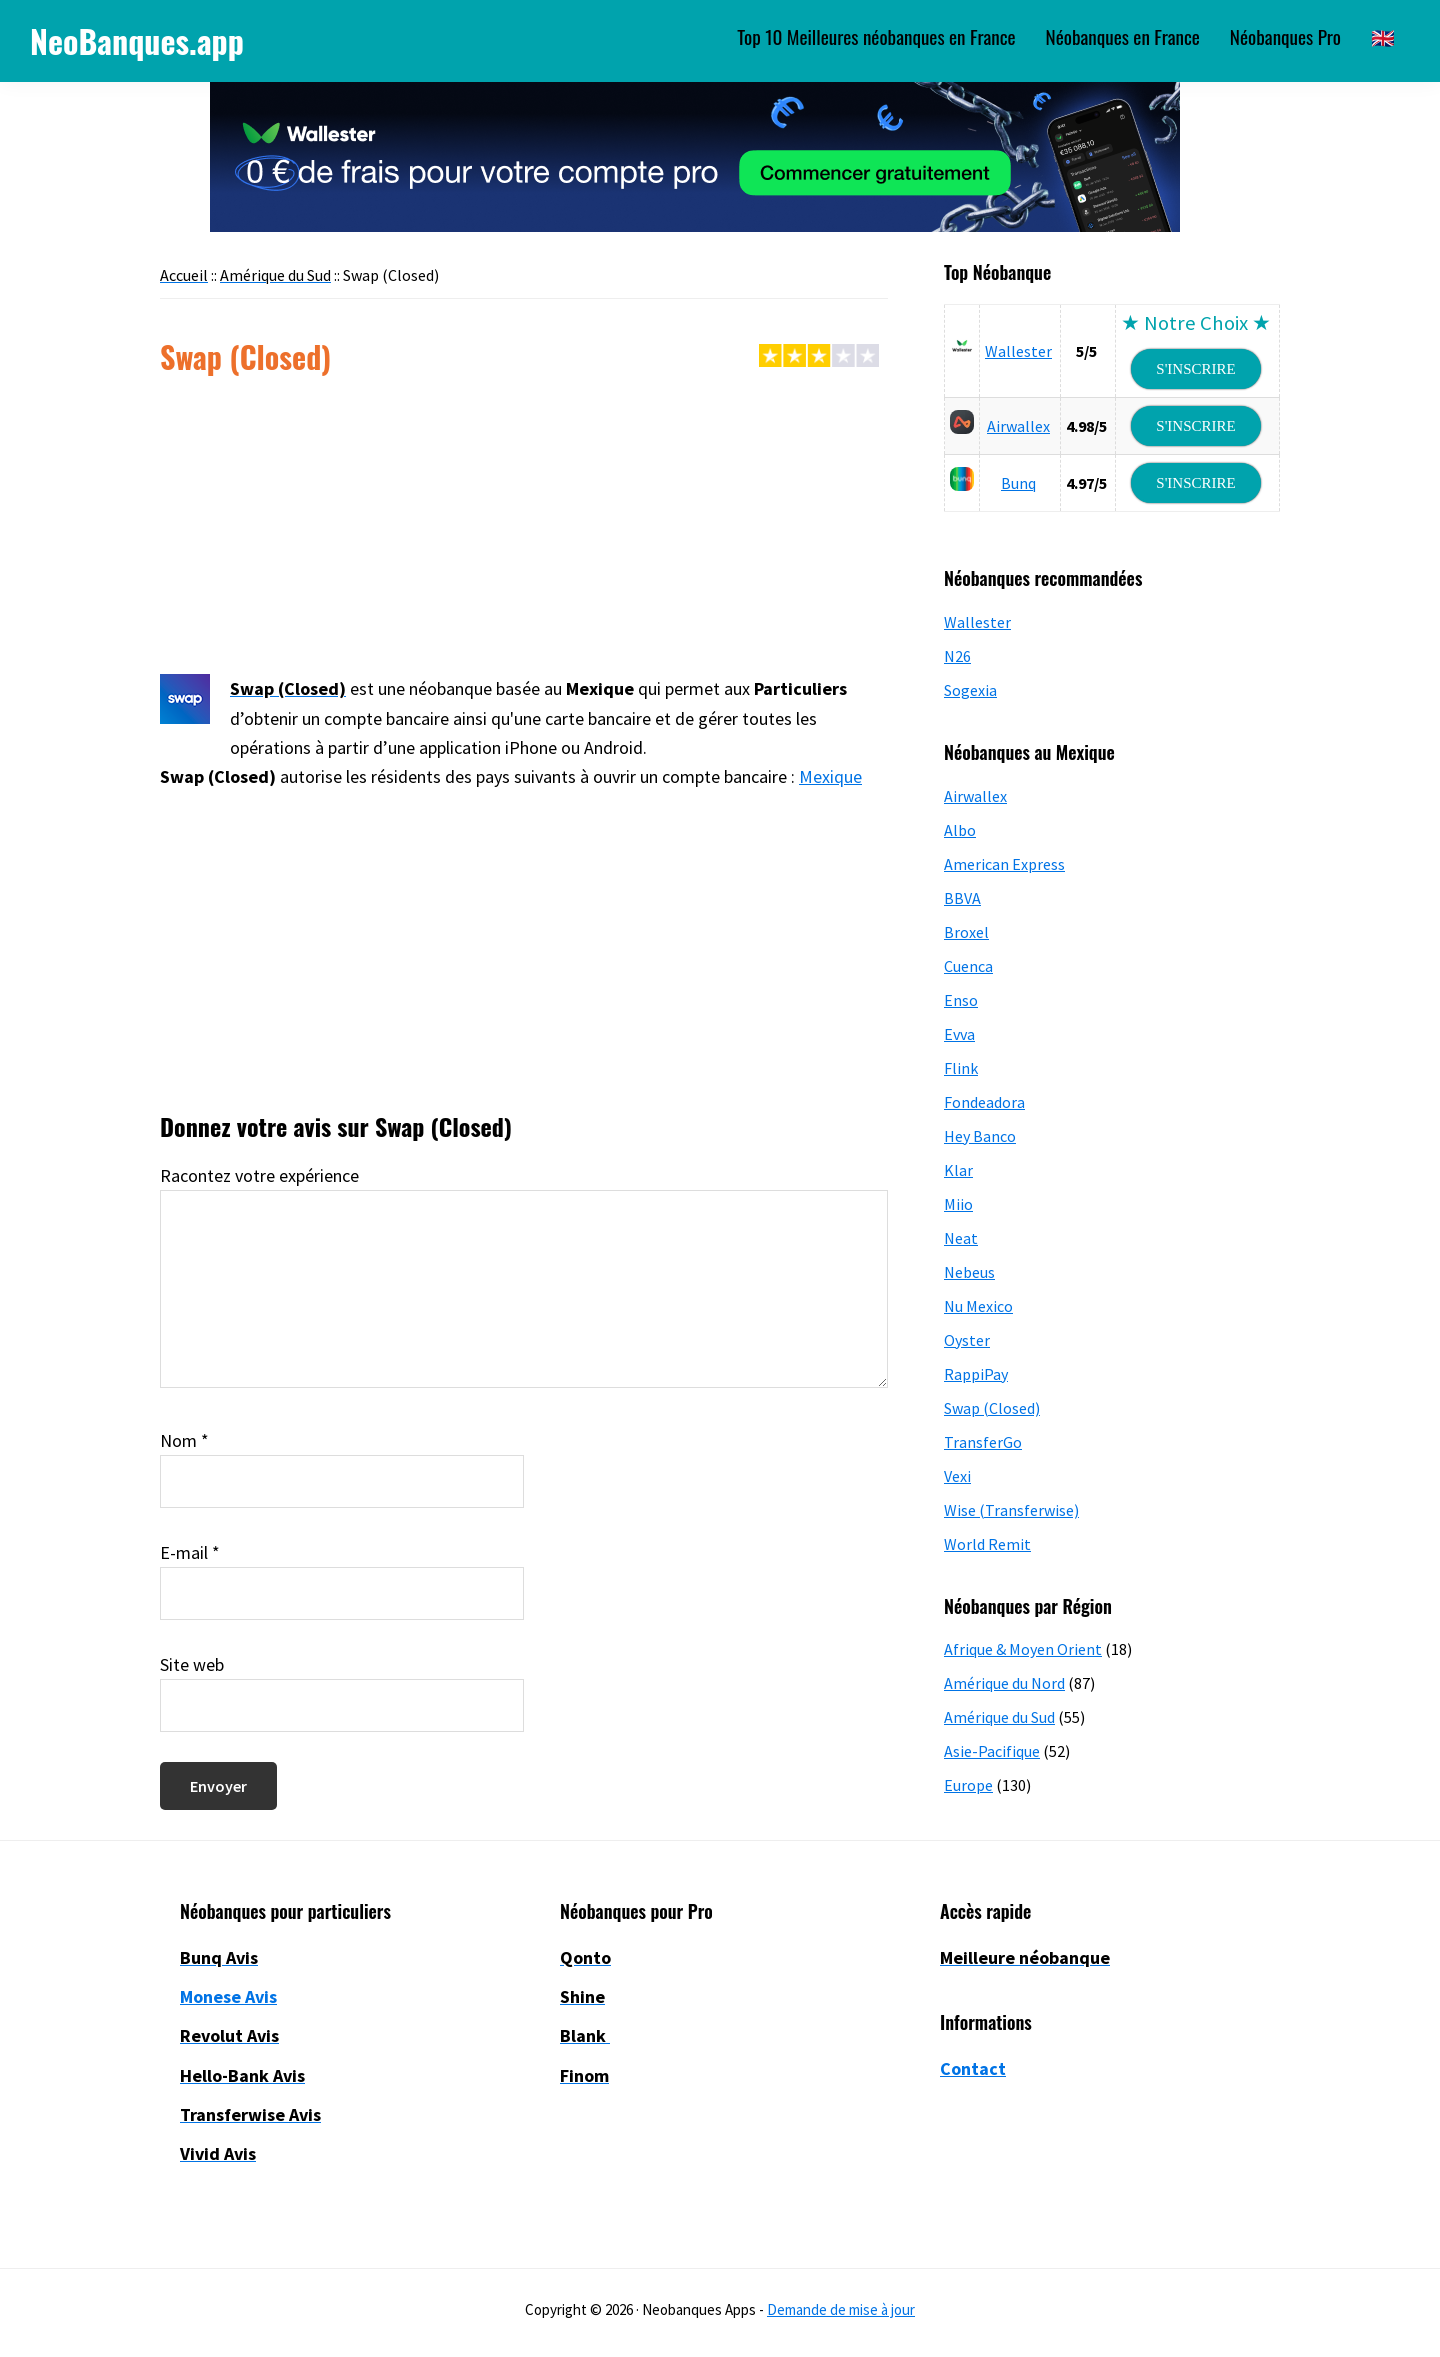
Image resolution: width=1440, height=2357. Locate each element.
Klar (958, 1170)
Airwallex (1018, 426)
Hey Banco (980, 1136)
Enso (961, 1000)
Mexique (830, 776)
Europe (968, 1785)
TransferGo (983, 1442)
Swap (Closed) (992, 1408)
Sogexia (970, 690)
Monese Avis (228, 1996)
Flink (961, 1068)
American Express (1004, 864)
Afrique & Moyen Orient (1023, 1649)
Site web (192, 1664)
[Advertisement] (524, 526)
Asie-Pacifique (992, 1751)
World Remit (987, 1544)
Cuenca (968, 966)
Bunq (1018, 483)
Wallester (1018, 351)
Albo (960, 830)
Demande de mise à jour (841, 2309)
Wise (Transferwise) (1011, 1510)
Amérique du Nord (1004, 1683)
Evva (959, 1034)
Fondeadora (984, 1102)
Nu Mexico (978, 1306)
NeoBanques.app (137, 40)
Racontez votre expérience (259, 1175)
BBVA (962, 898)
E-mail (190, 1552)
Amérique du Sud (999, 1717)
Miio (958, 1204)
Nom (184, 1440)
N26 (957, 656)
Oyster (967, 1340)
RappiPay (976, 1374)
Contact (973, 2068)
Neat (961, 1238)
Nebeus (969, 1272)
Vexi (957, 1476)
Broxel (966, 932)
